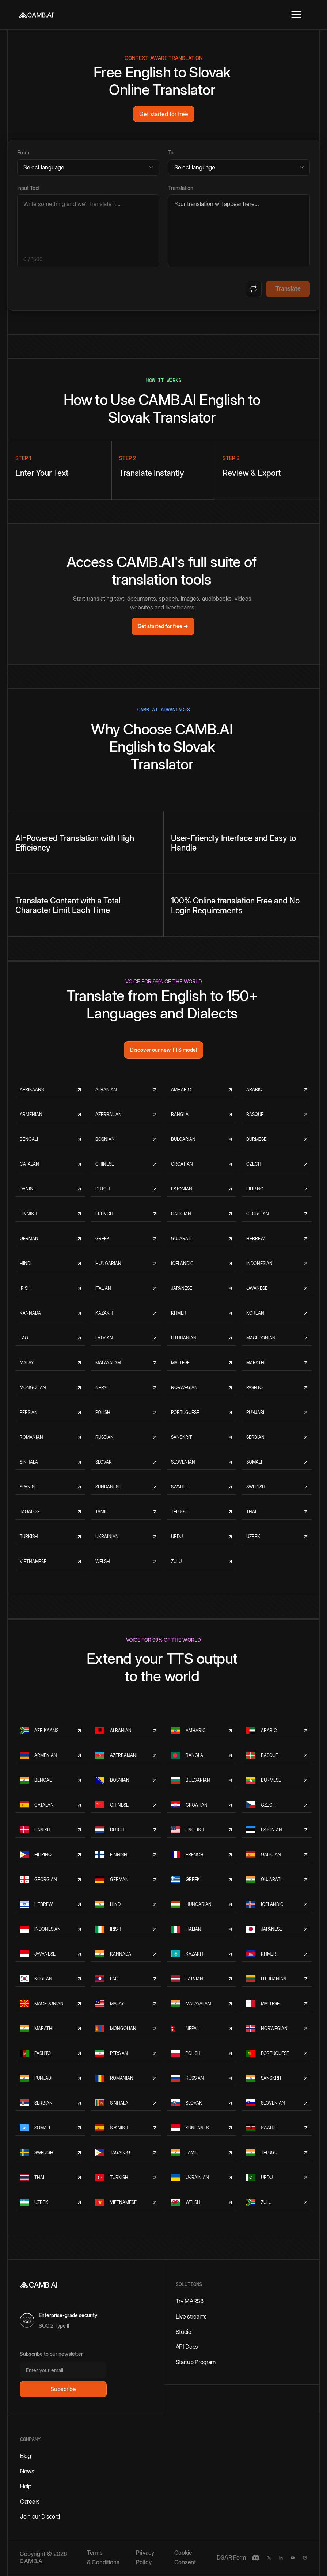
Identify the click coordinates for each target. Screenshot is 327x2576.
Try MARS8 (190, 2301)
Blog (25, 2456)
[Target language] (239, 167)
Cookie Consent (185, 2557)
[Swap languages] (254, 289)
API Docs (187, 2346)
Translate (288, 288)
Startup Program (196, 2362)
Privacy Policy (145, 2557)
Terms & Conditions (103, 2557)
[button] (296, 14)
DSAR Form (231, 2557)
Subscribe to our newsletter (51, 2354)
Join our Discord (40, 2516)
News (27, 2471)
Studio (183, 2331)
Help (25, 2486)
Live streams (191, 2316)
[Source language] (88, 167)
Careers (30, 2501)
